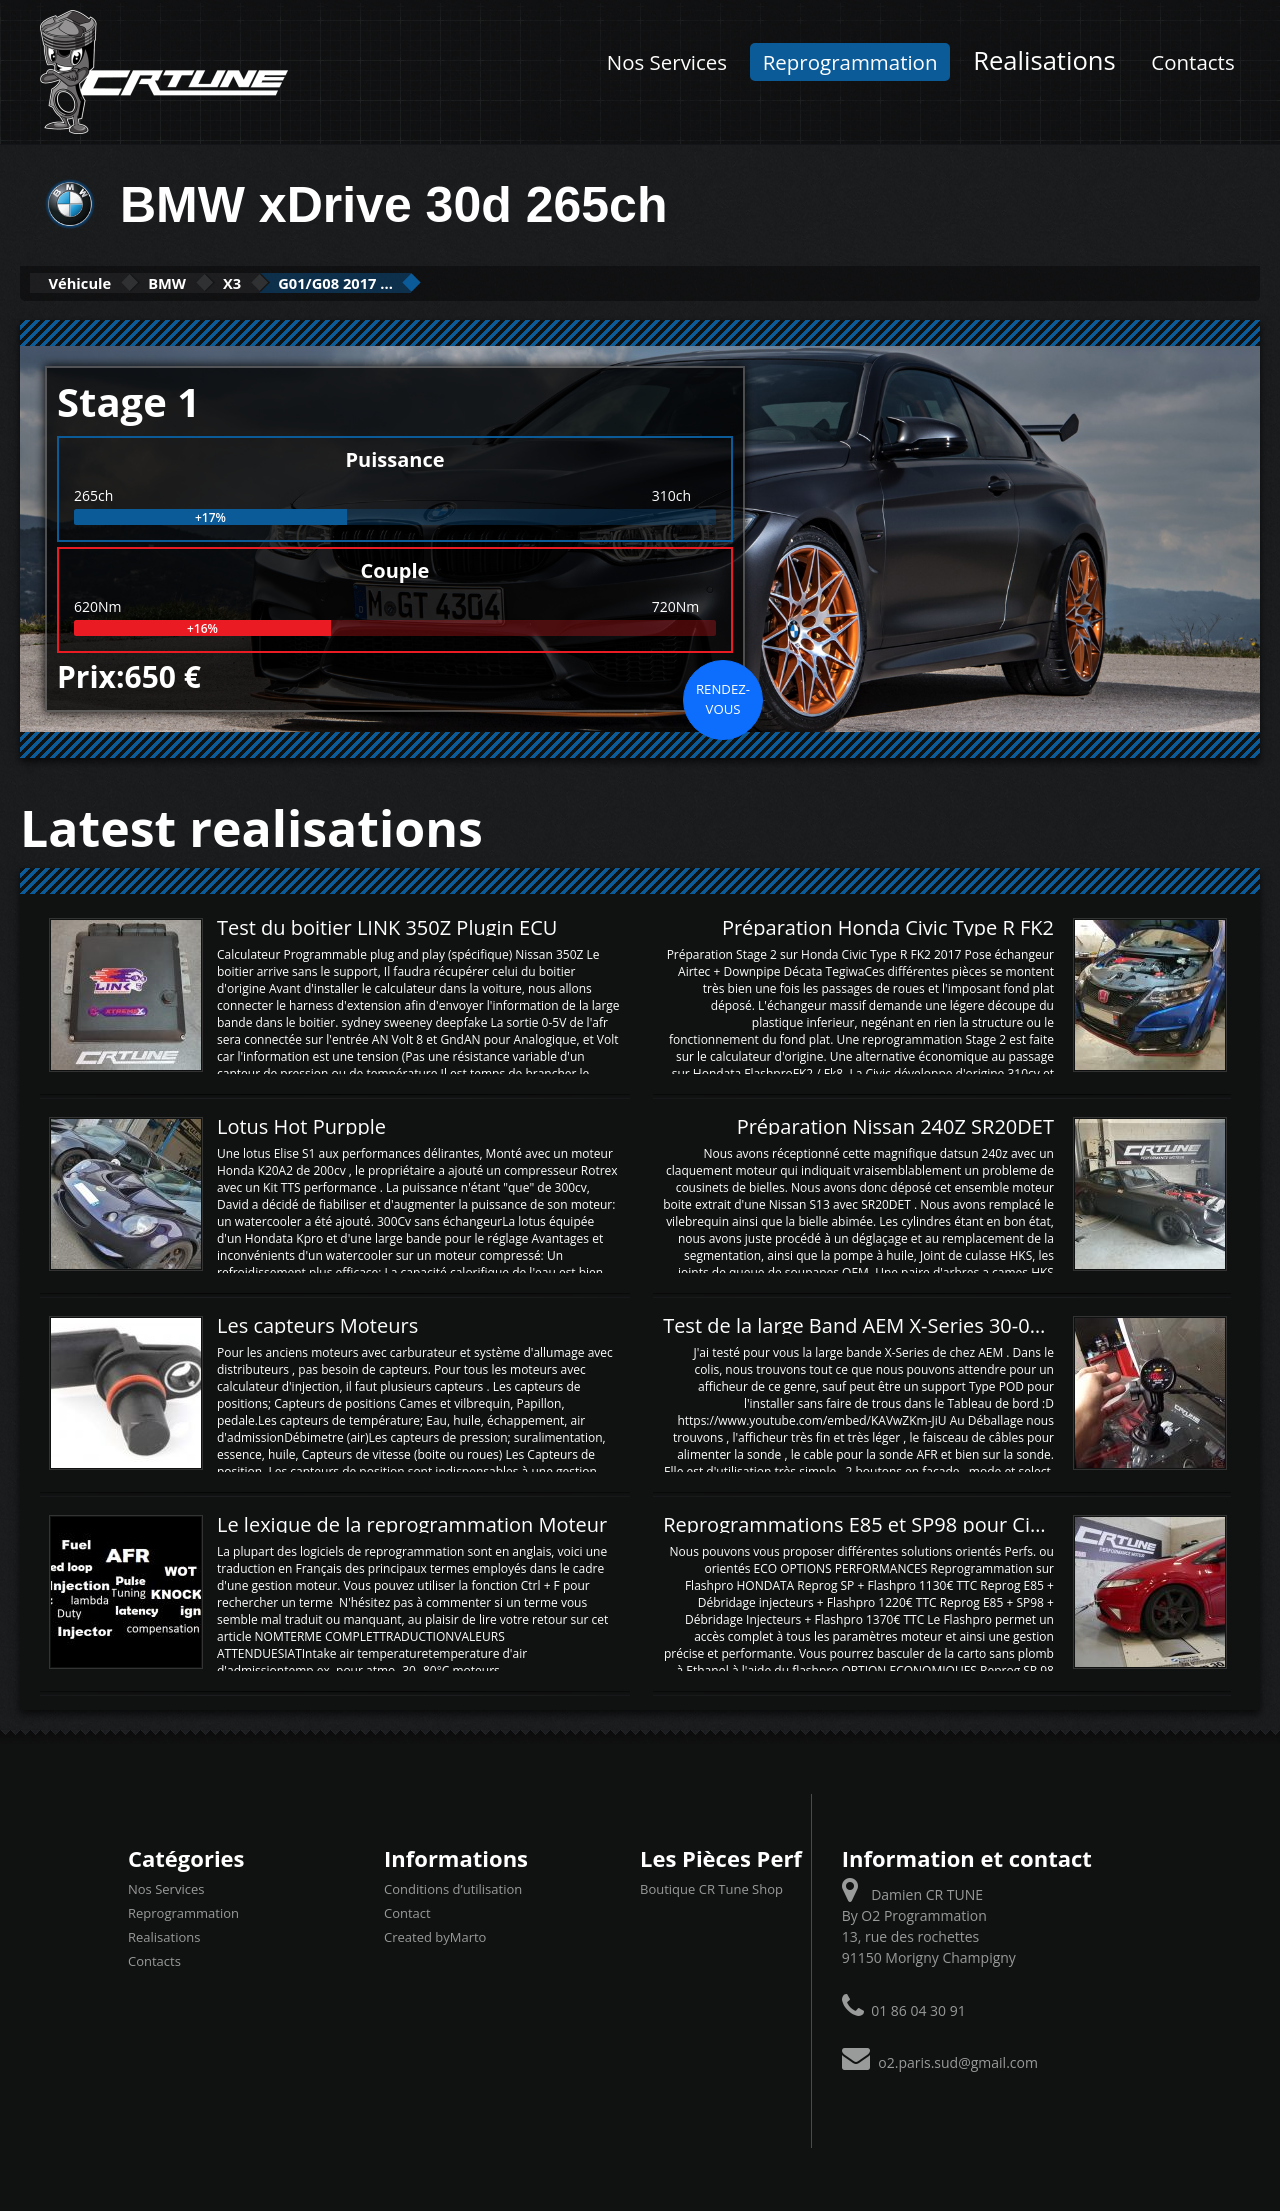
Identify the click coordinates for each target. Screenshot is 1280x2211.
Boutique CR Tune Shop (711, 1888)
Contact (407, 1912)
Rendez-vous (723, 697)
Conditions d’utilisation (453, 1888)
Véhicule (96, 282)
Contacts (1192, 62)
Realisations (1044, 60)
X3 (307, 282)
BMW (215, 282)
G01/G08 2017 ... (444, 282)
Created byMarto (435, 1936)
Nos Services (667, 62)
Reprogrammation (850, 62)
